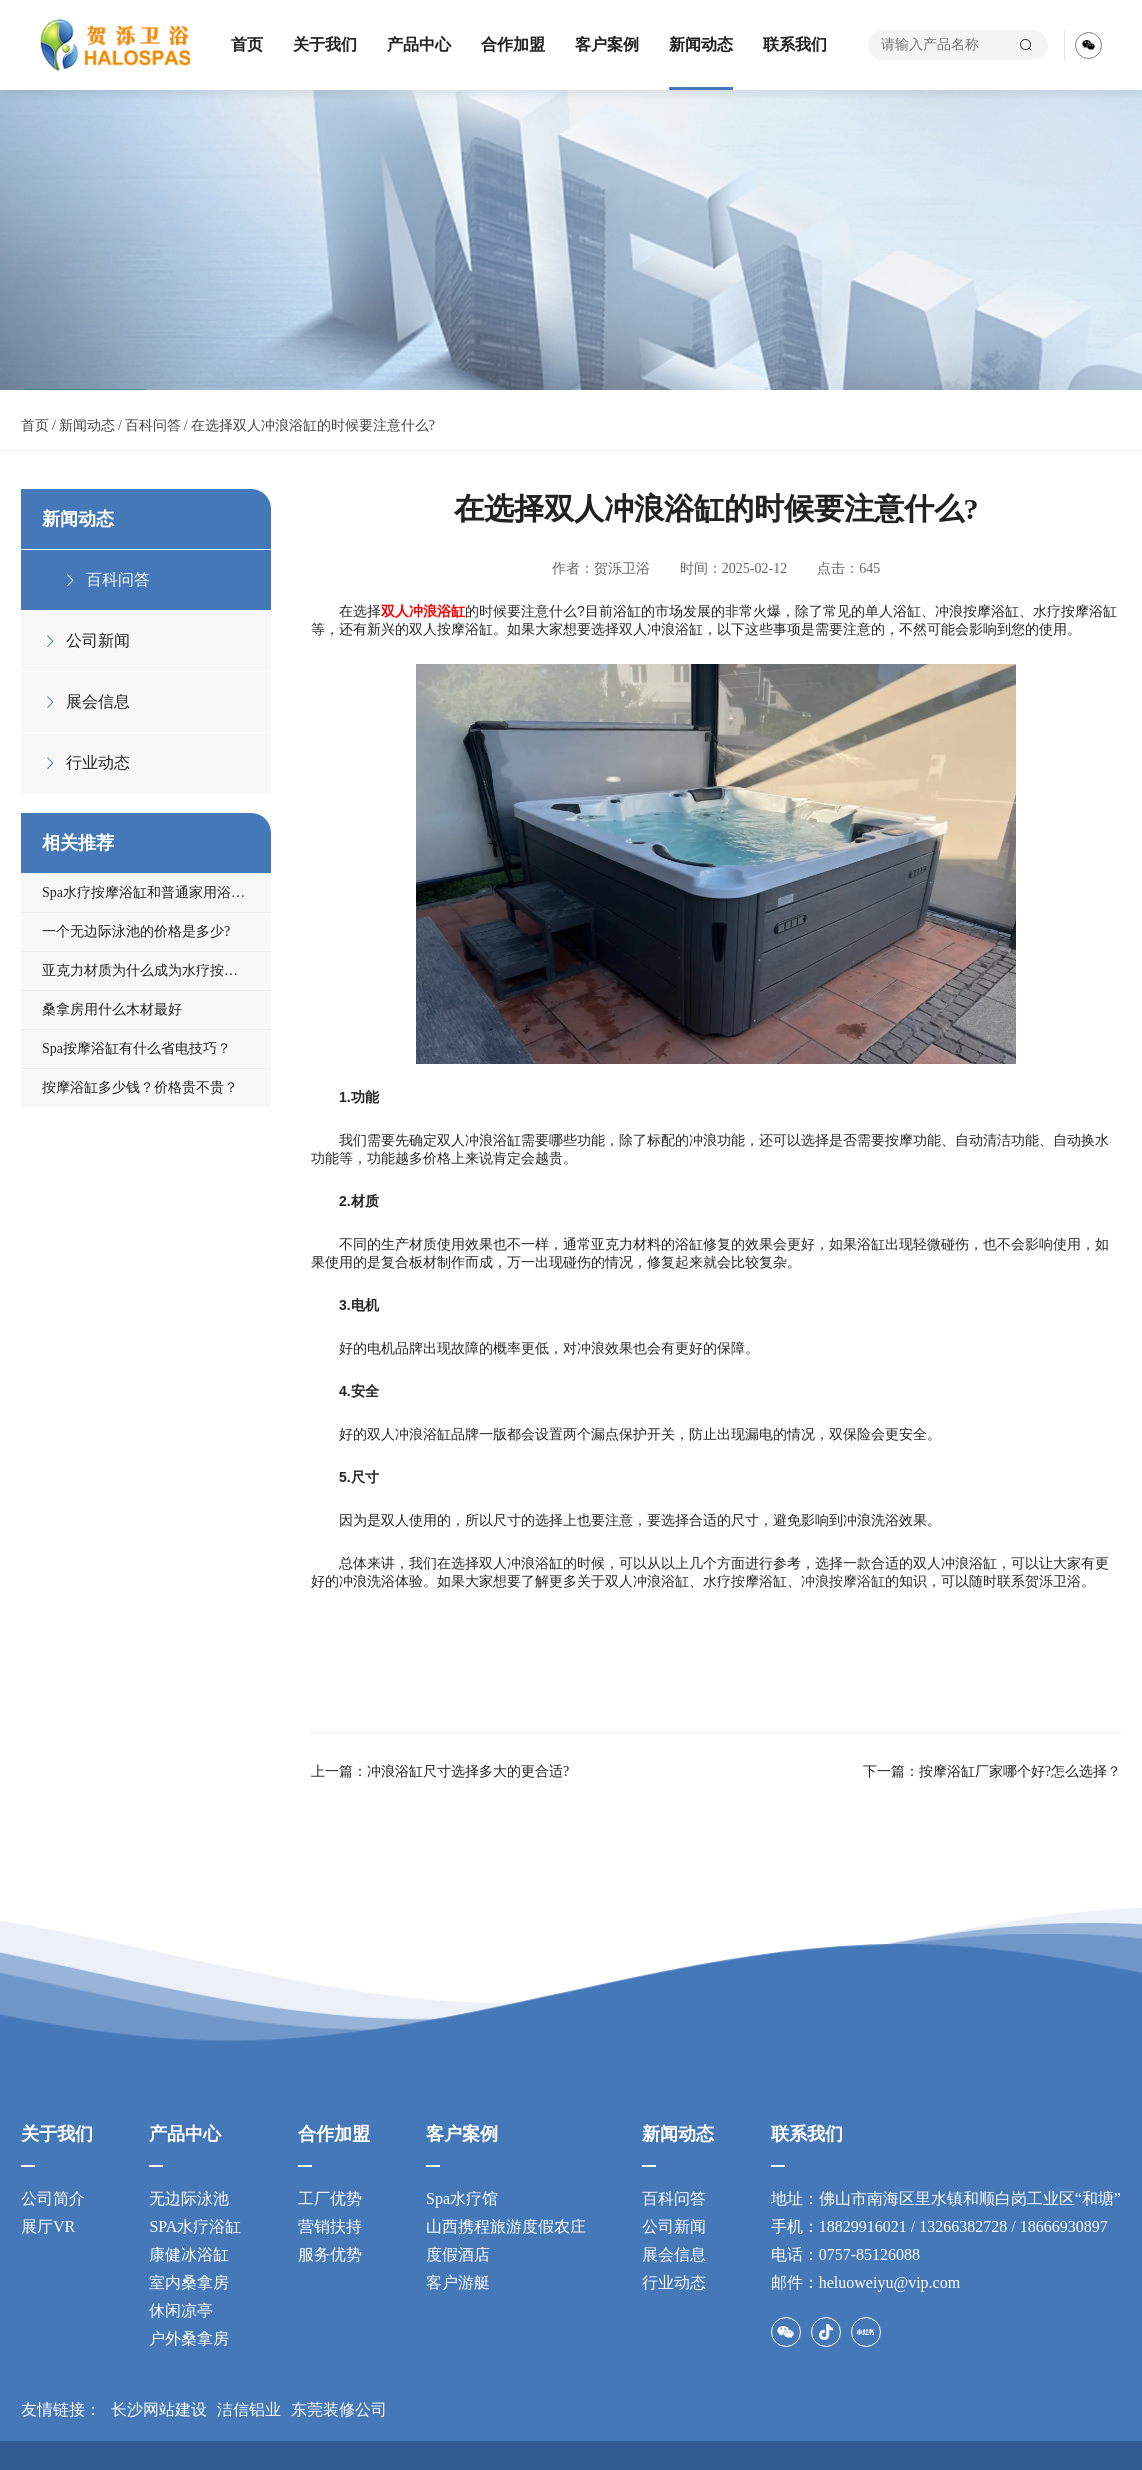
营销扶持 (330, 2226)
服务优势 (330, 2254)
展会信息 (674, 2254)
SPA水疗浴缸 (195, 2226)
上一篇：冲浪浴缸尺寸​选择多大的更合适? (440, 1771)
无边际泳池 (189, 2198)
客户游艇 (458, 2282)
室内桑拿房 (189, 2282)
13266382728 (963, 2226)
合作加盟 (513, 44)
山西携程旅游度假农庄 (506, 2226)
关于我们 (325, 44)
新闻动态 (701, 44)
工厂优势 (330, 2198)
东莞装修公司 (339, 2409)
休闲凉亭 (181, 2310)
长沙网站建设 (159, 2409)
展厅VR (48, 2226)
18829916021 (863, 2226)
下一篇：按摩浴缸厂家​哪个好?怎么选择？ (992, 1771)
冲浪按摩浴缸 (843, 1581)
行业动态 (674, 2282)
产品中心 (419, 44)
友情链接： (61, 2409)
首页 (247, 44)
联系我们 (795, 44)
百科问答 (153, 425)
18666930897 (1064, 2226)
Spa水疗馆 (462, 2198)
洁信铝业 (249, 2409)
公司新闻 (674, 2226)
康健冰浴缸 (189, 2254)
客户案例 (607, 44)
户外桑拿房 (189, 2338)
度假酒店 (458, 2254)
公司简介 (53, 2198)
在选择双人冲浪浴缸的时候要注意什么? (313, 425)
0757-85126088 (869, 2254)
